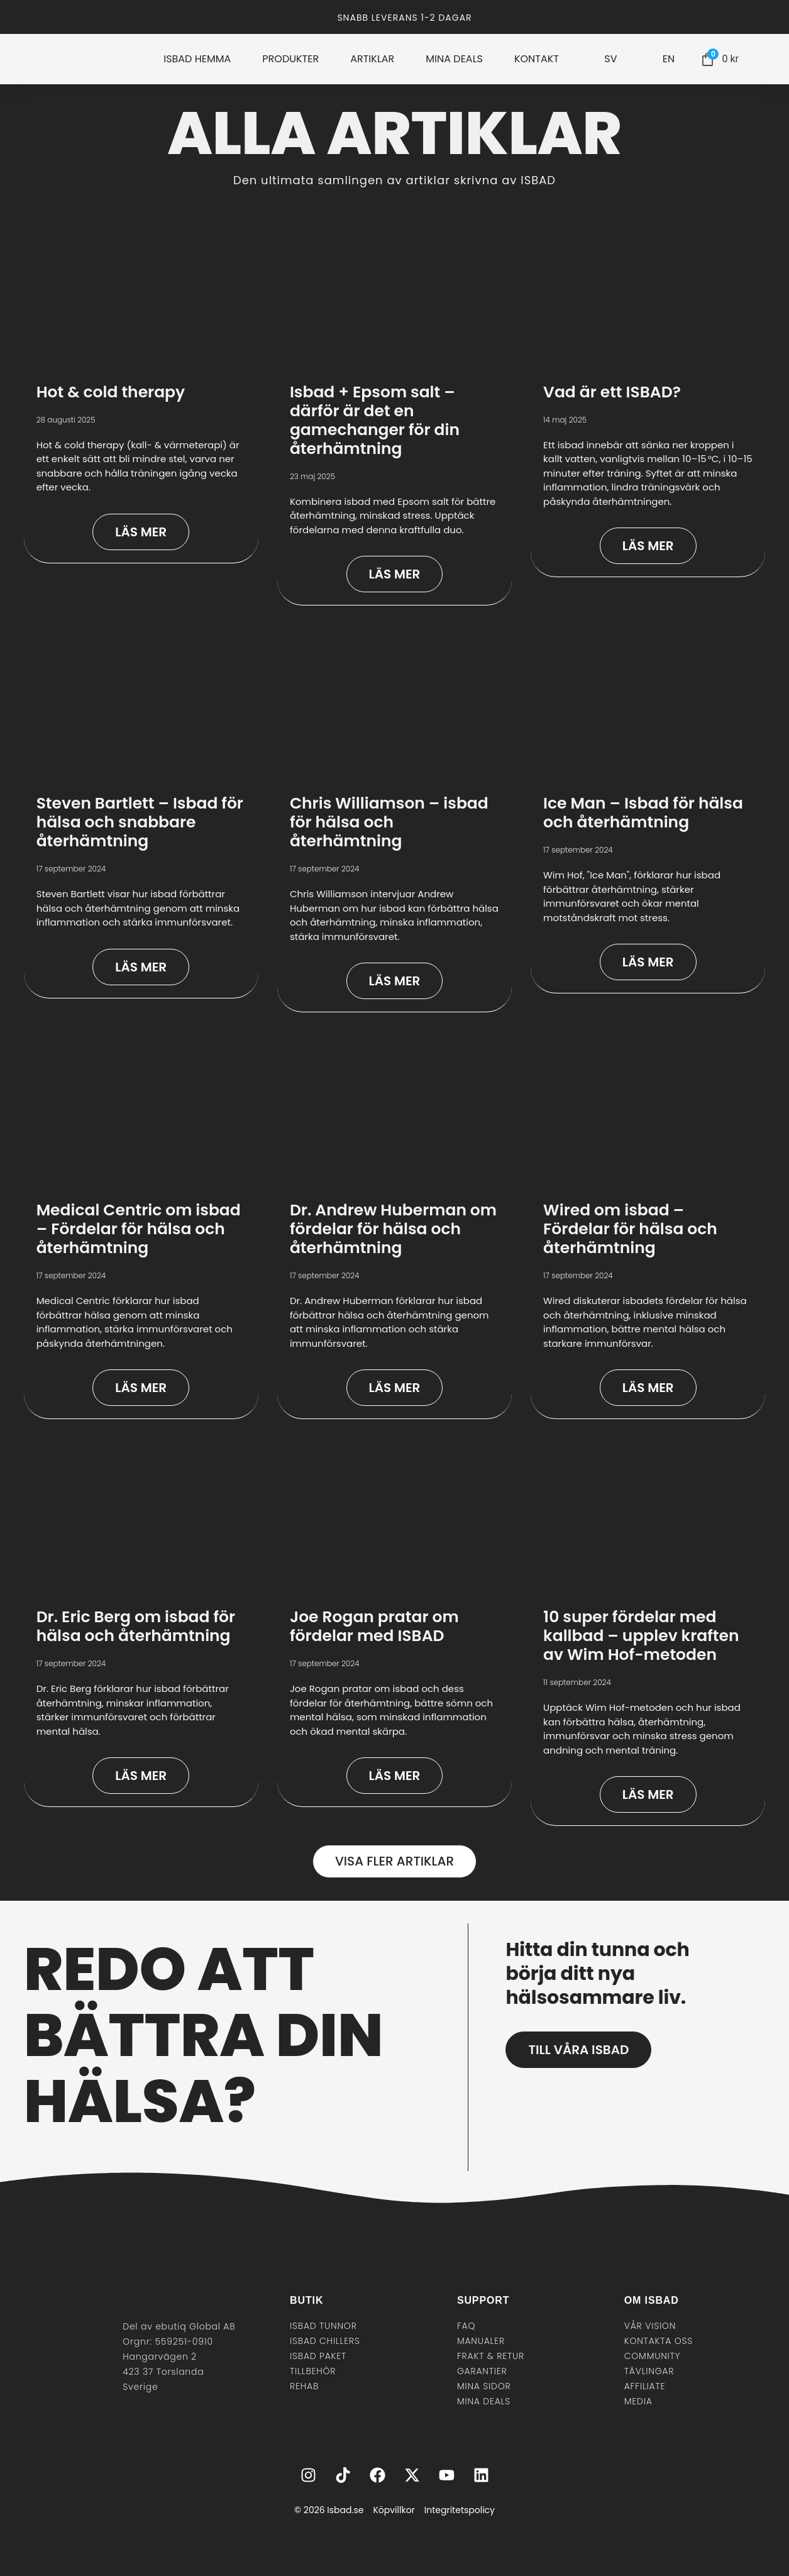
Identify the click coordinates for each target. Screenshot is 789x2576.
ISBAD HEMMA (197, 59)
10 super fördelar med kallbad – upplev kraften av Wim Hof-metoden (641, 1636)
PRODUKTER (290, 59)
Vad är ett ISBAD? (612, 392)
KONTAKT (536, 59)
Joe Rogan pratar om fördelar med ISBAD (374, 1626)
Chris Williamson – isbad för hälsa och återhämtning (389, 822)
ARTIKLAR (372, 59)
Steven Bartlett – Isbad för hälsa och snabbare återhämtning (139, 822)
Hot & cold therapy (110, 392)
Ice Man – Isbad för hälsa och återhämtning (643, 812)
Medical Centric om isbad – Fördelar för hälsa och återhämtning (138, 1229)
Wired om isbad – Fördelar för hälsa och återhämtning (630, 1229)
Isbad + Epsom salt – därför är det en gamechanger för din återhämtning (375, 420)
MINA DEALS (454, 59)
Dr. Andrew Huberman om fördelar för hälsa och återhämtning (393, 1229)
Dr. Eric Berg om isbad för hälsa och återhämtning (135, 1626)
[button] (394, 1861)
